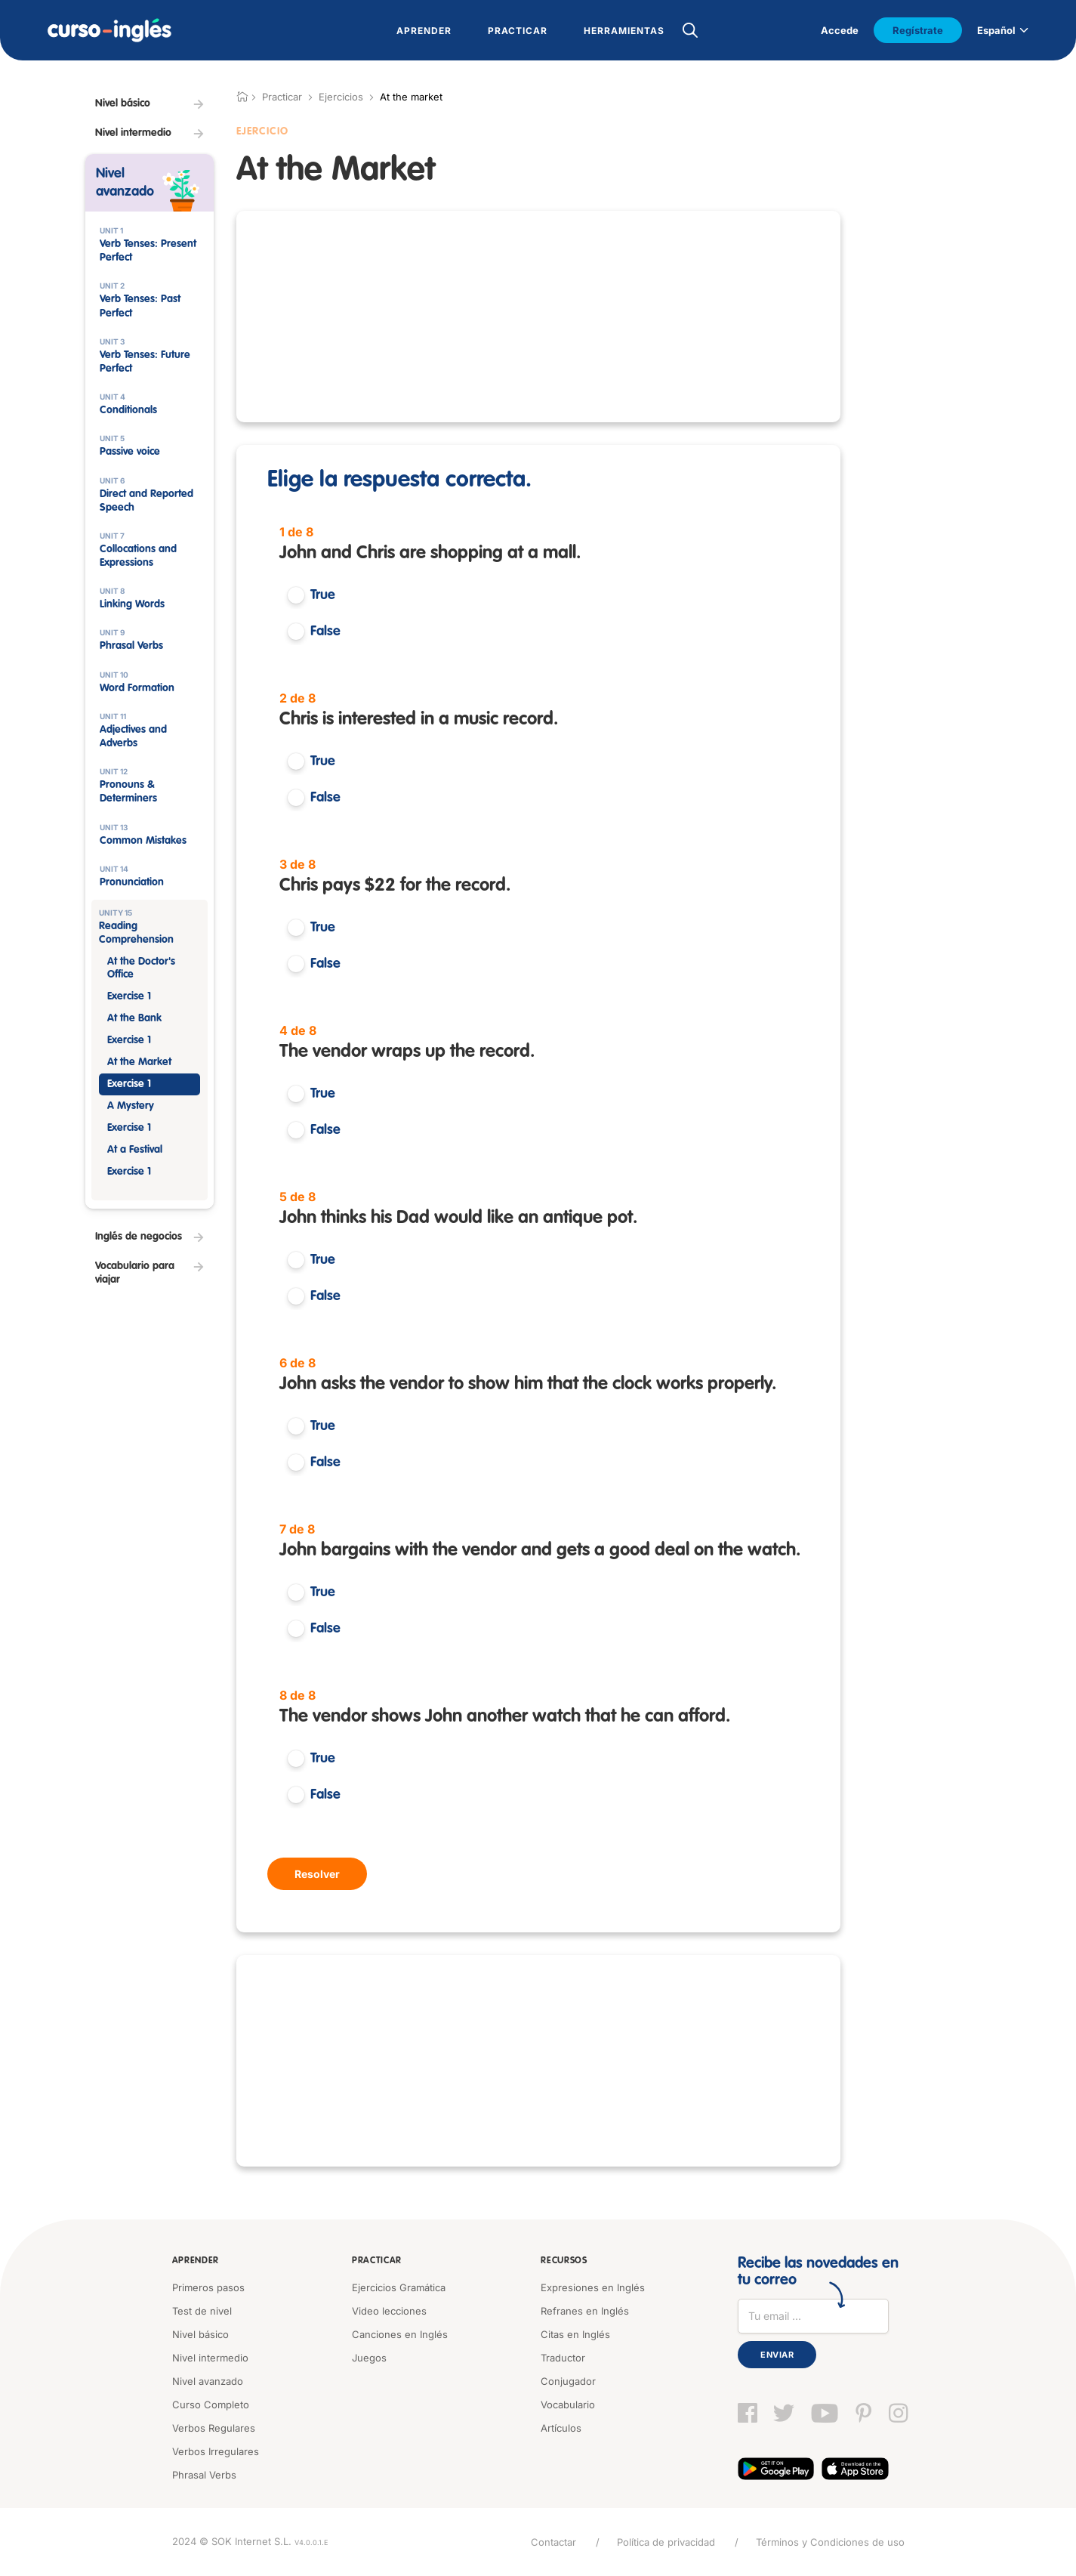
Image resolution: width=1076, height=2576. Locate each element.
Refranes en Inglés (585, 2311)
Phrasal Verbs (204, 2475)
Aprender (196, 2261)
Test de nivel (202, 2311)
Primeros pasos (208, 2287)
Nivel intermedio (210, 2358)
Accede (840, 30)
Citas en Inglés (575, 2334)
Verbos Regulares (213, 2428)
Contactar (553, 2542)
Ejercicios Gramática (399, 2287)
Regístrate (918, 30)
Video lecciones (389, 2311)
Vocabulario (568, 2404)
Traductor (563, 2358)
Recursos (564, 2261)
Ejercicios (341, 97)
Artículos (561, 2428)
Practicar (377, 2261)
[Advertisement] (538, 316)
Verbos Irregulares (215, 2451)
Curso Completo (210, 2404)
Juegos (369, 2358)
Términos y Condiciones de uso (830, 2542)
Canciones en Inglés (400, 2334)
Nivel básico (200, 2334)
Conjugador (568, 2381)
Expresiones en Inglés (593, 2287)
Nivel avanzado (207, 2381)
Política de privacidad (666, 2542)
